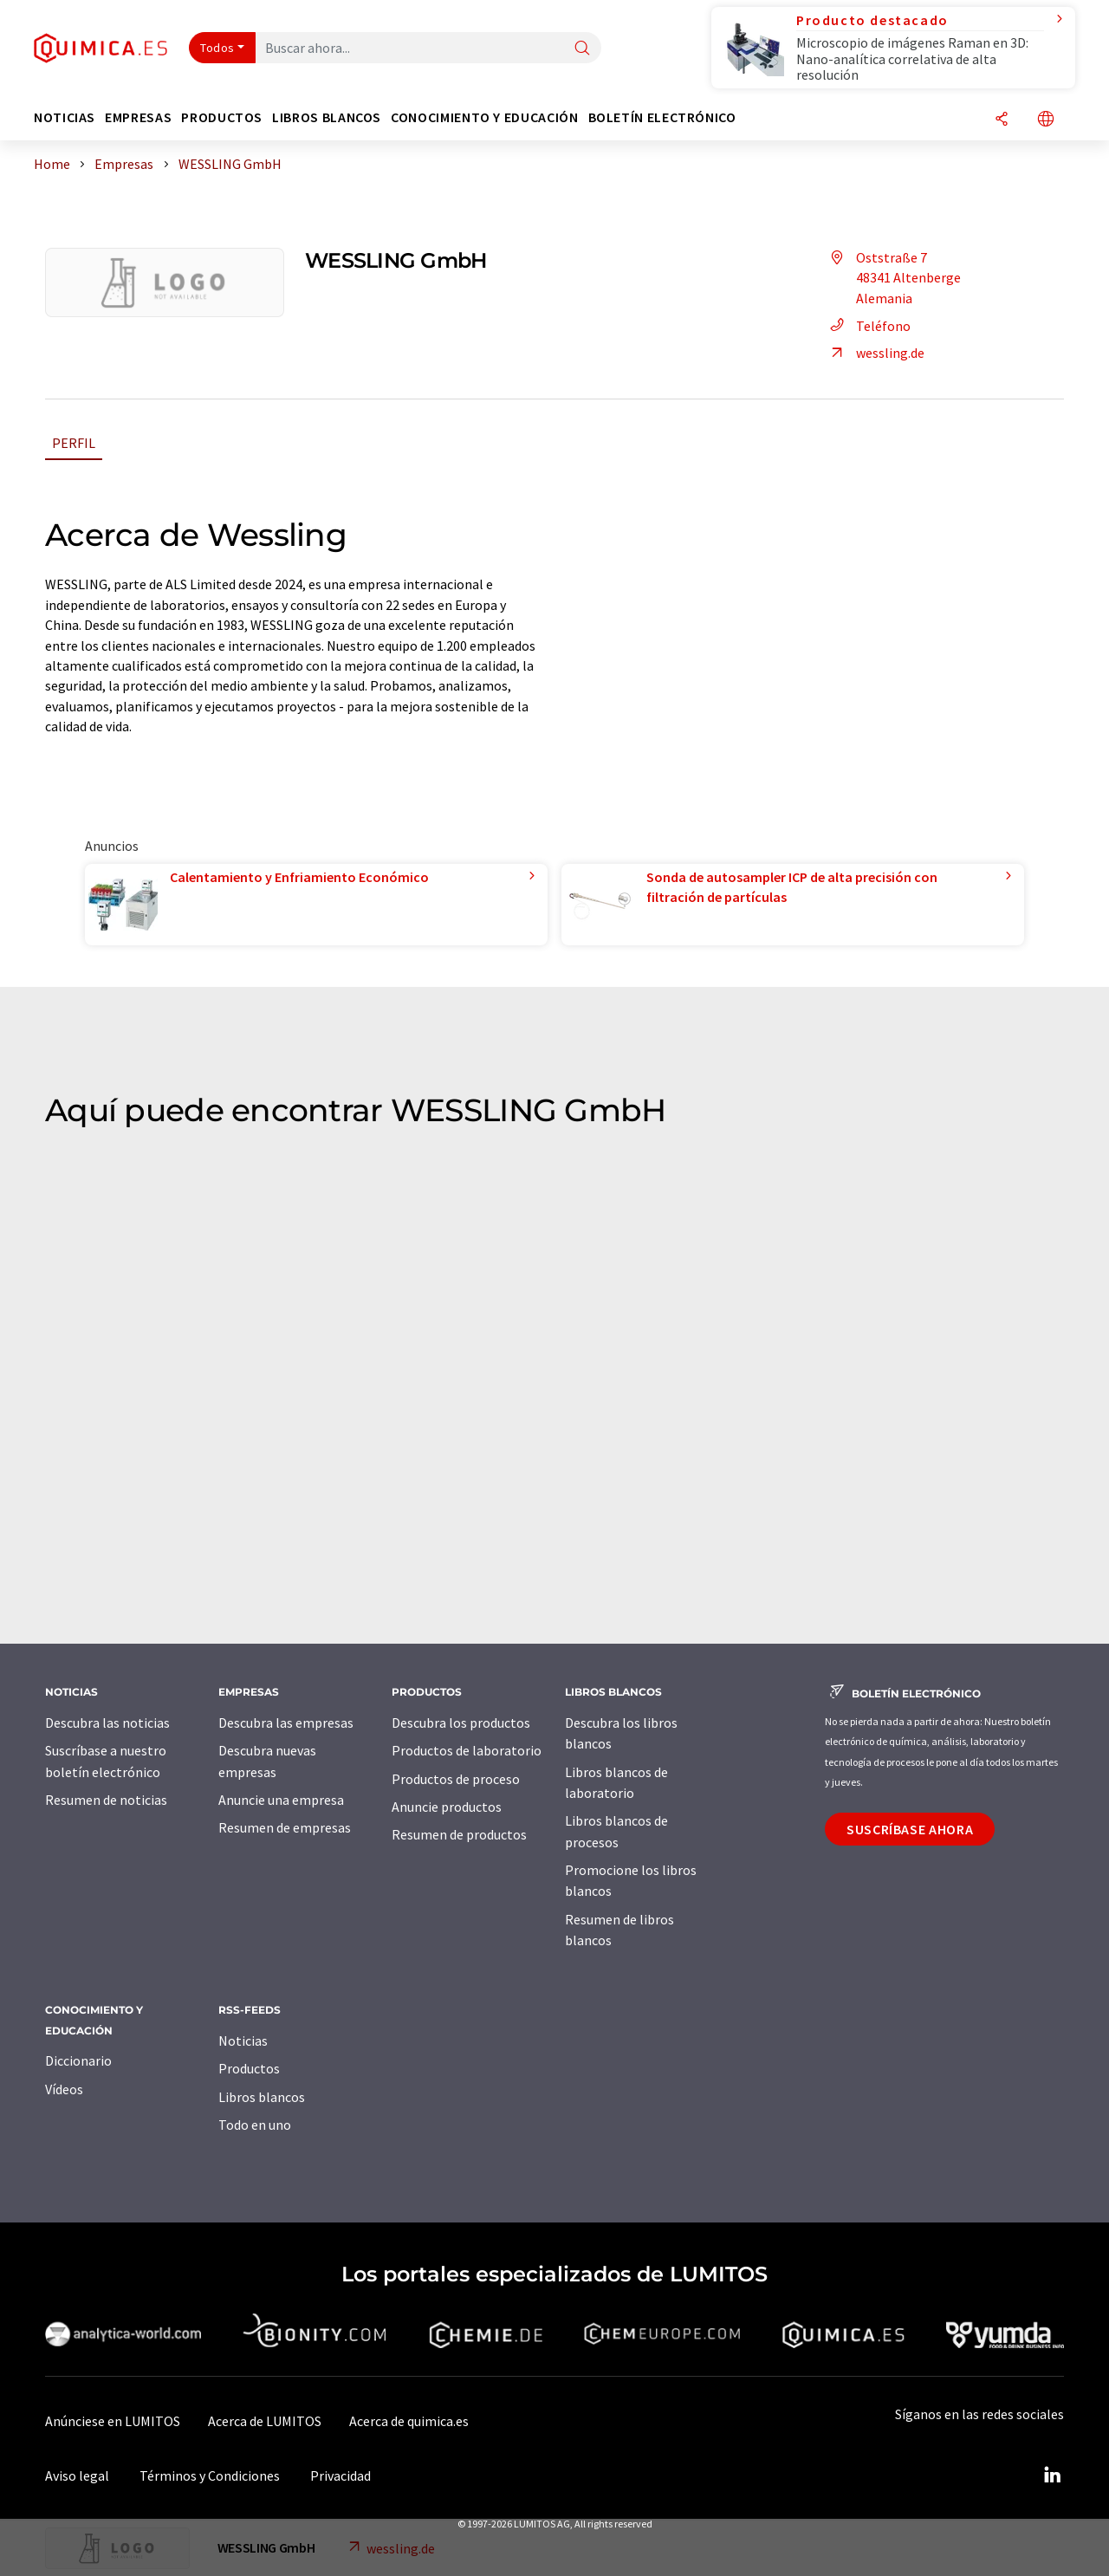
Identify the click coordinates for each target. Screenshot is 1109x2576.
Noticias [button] (64, 117)
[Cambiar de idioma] (1046, 120)
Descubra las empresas (285, 1722)
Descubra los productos (461, 1722)
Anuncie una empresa (281, 1799)
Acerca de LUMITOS (264, 2421)
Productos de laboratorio (467, 1750)
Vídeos (64, 2089)
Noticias (243, 2040)
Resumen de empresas (284, 1827)
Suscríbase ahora (909, 1829)
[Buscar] (582, 49)
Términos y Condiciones (209, 2475)
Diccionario (78, 2060)
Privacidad (340, 2475)
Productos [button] (222, 117)
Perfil (73, 442)
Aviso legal (77, 2475)
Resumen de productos (459, 1834)
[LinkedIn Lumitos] (1052, 2475)
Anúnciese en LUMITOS (112, 2421)
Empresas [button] (138, 117)
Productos (249, 2068)
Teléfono (868, 325)
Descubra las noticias (107, 1722)
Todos (217, 47)
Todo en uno (254, 2124)
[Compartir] (1001, 120)
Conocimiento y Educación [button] (484, 117)
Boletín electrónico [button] (662, 117)
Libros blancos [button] (326, 117)
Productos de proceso (456, 1779)
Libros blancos (261, 2097)
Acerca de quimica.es (409, 2421)
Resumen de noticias (106, 1799)
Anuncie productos (447, 1806)
